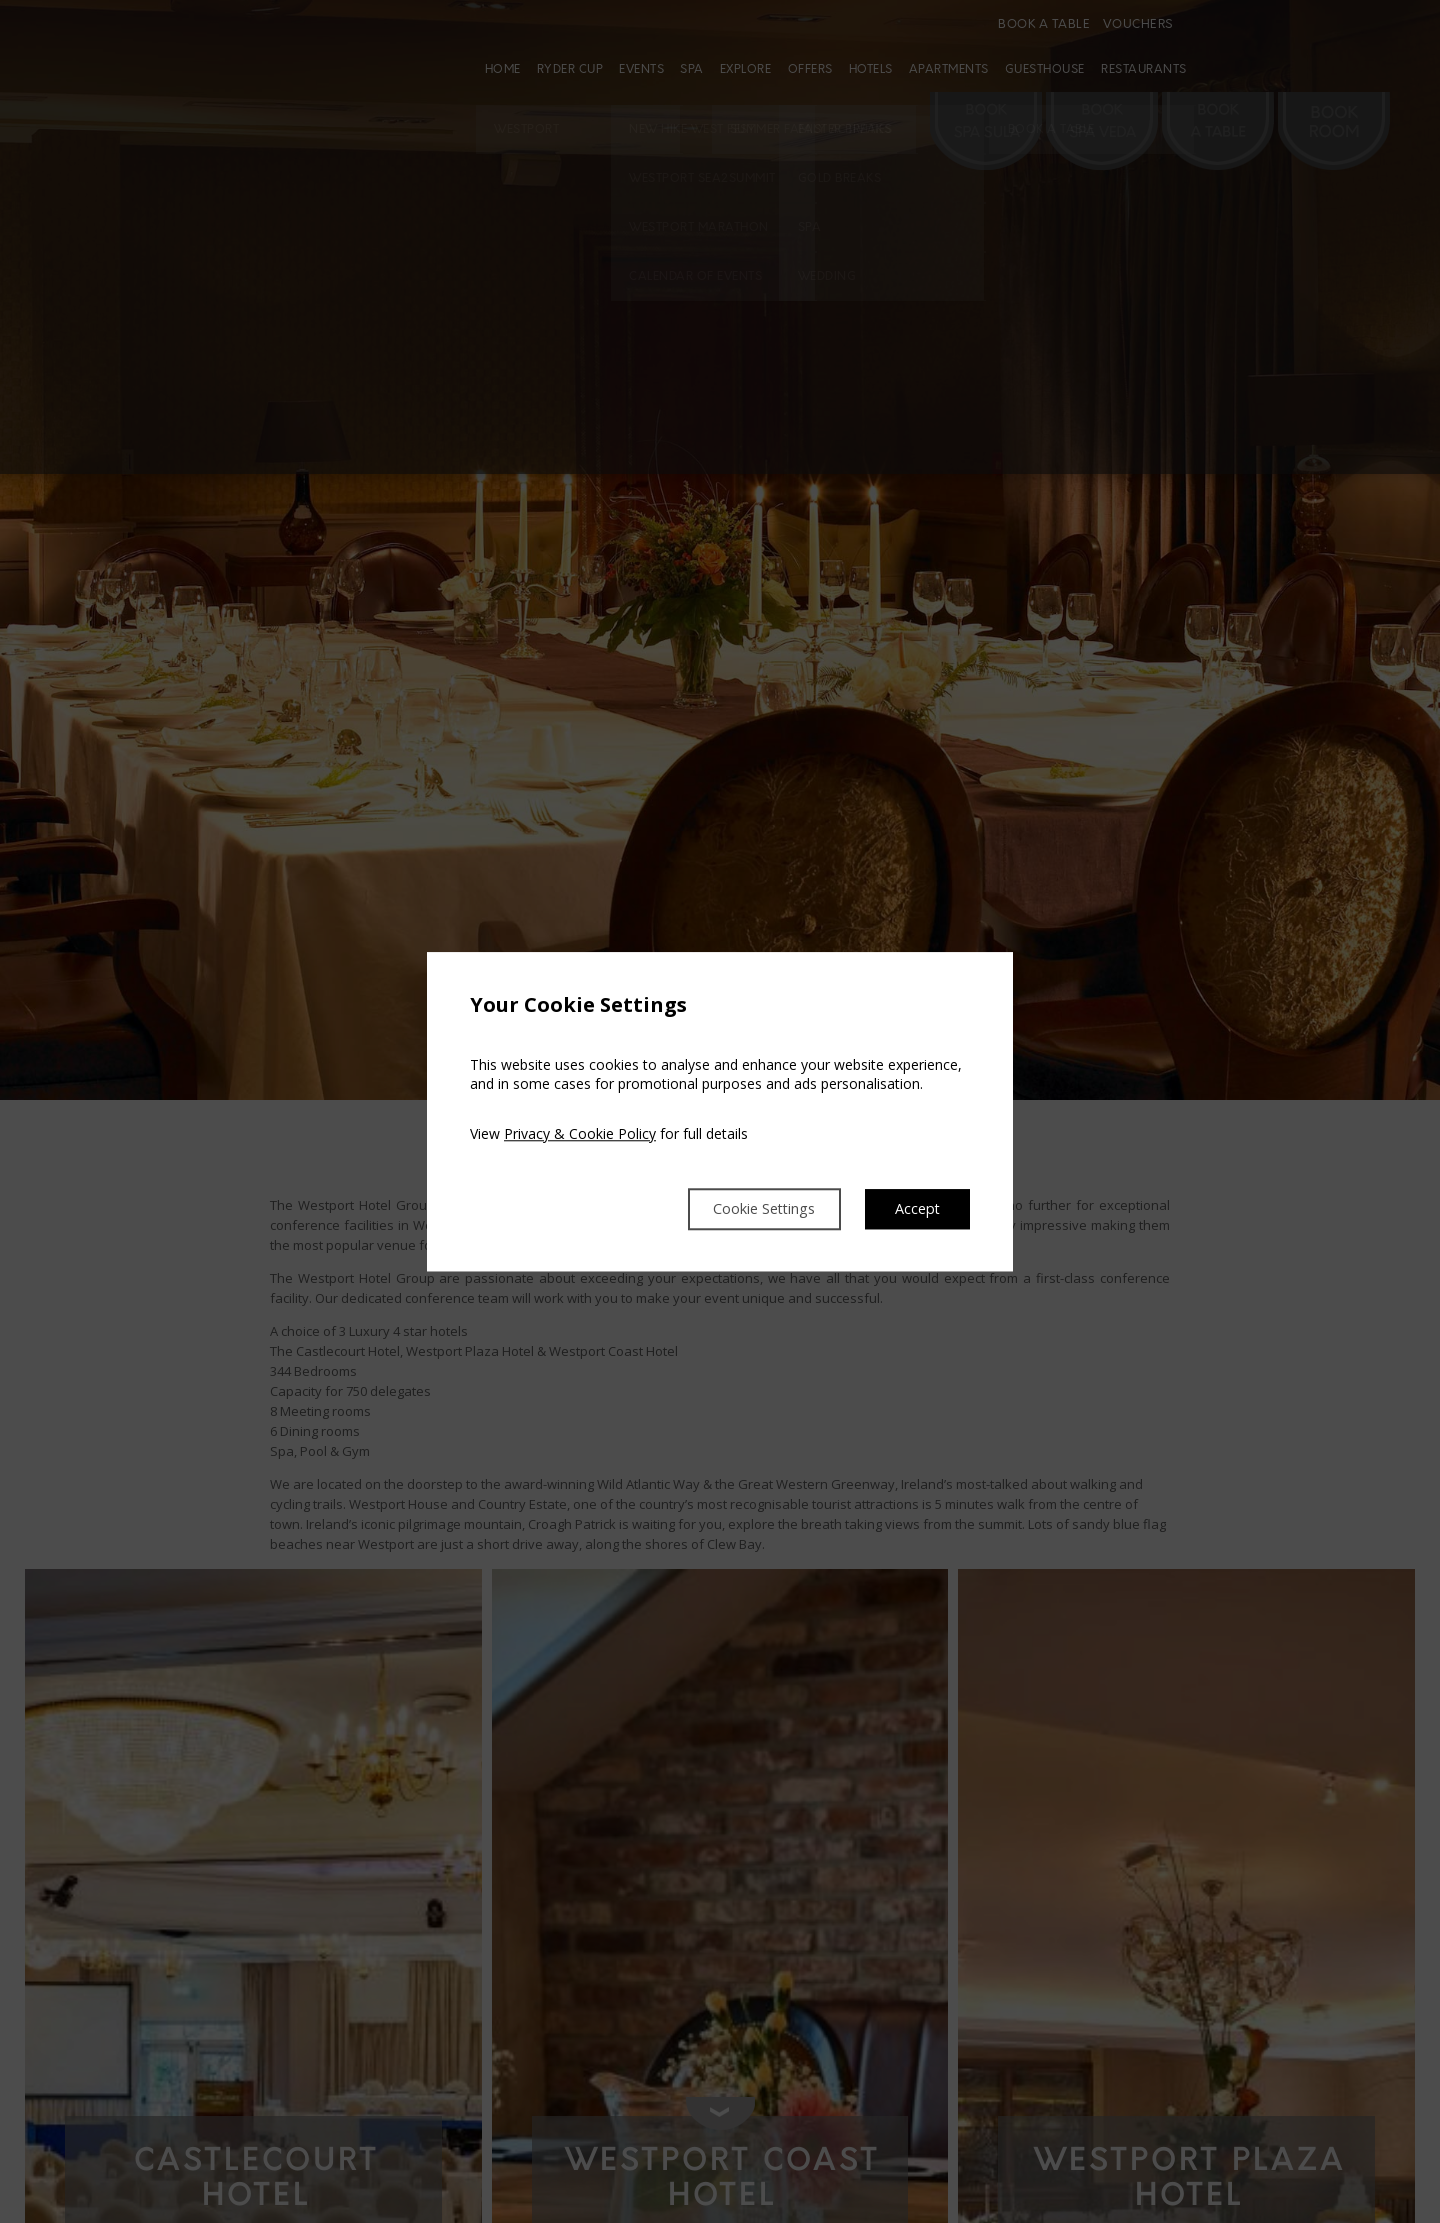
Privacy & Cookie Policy (580, 1132)
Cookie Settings (748, 1209)
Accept (915, 1209)
